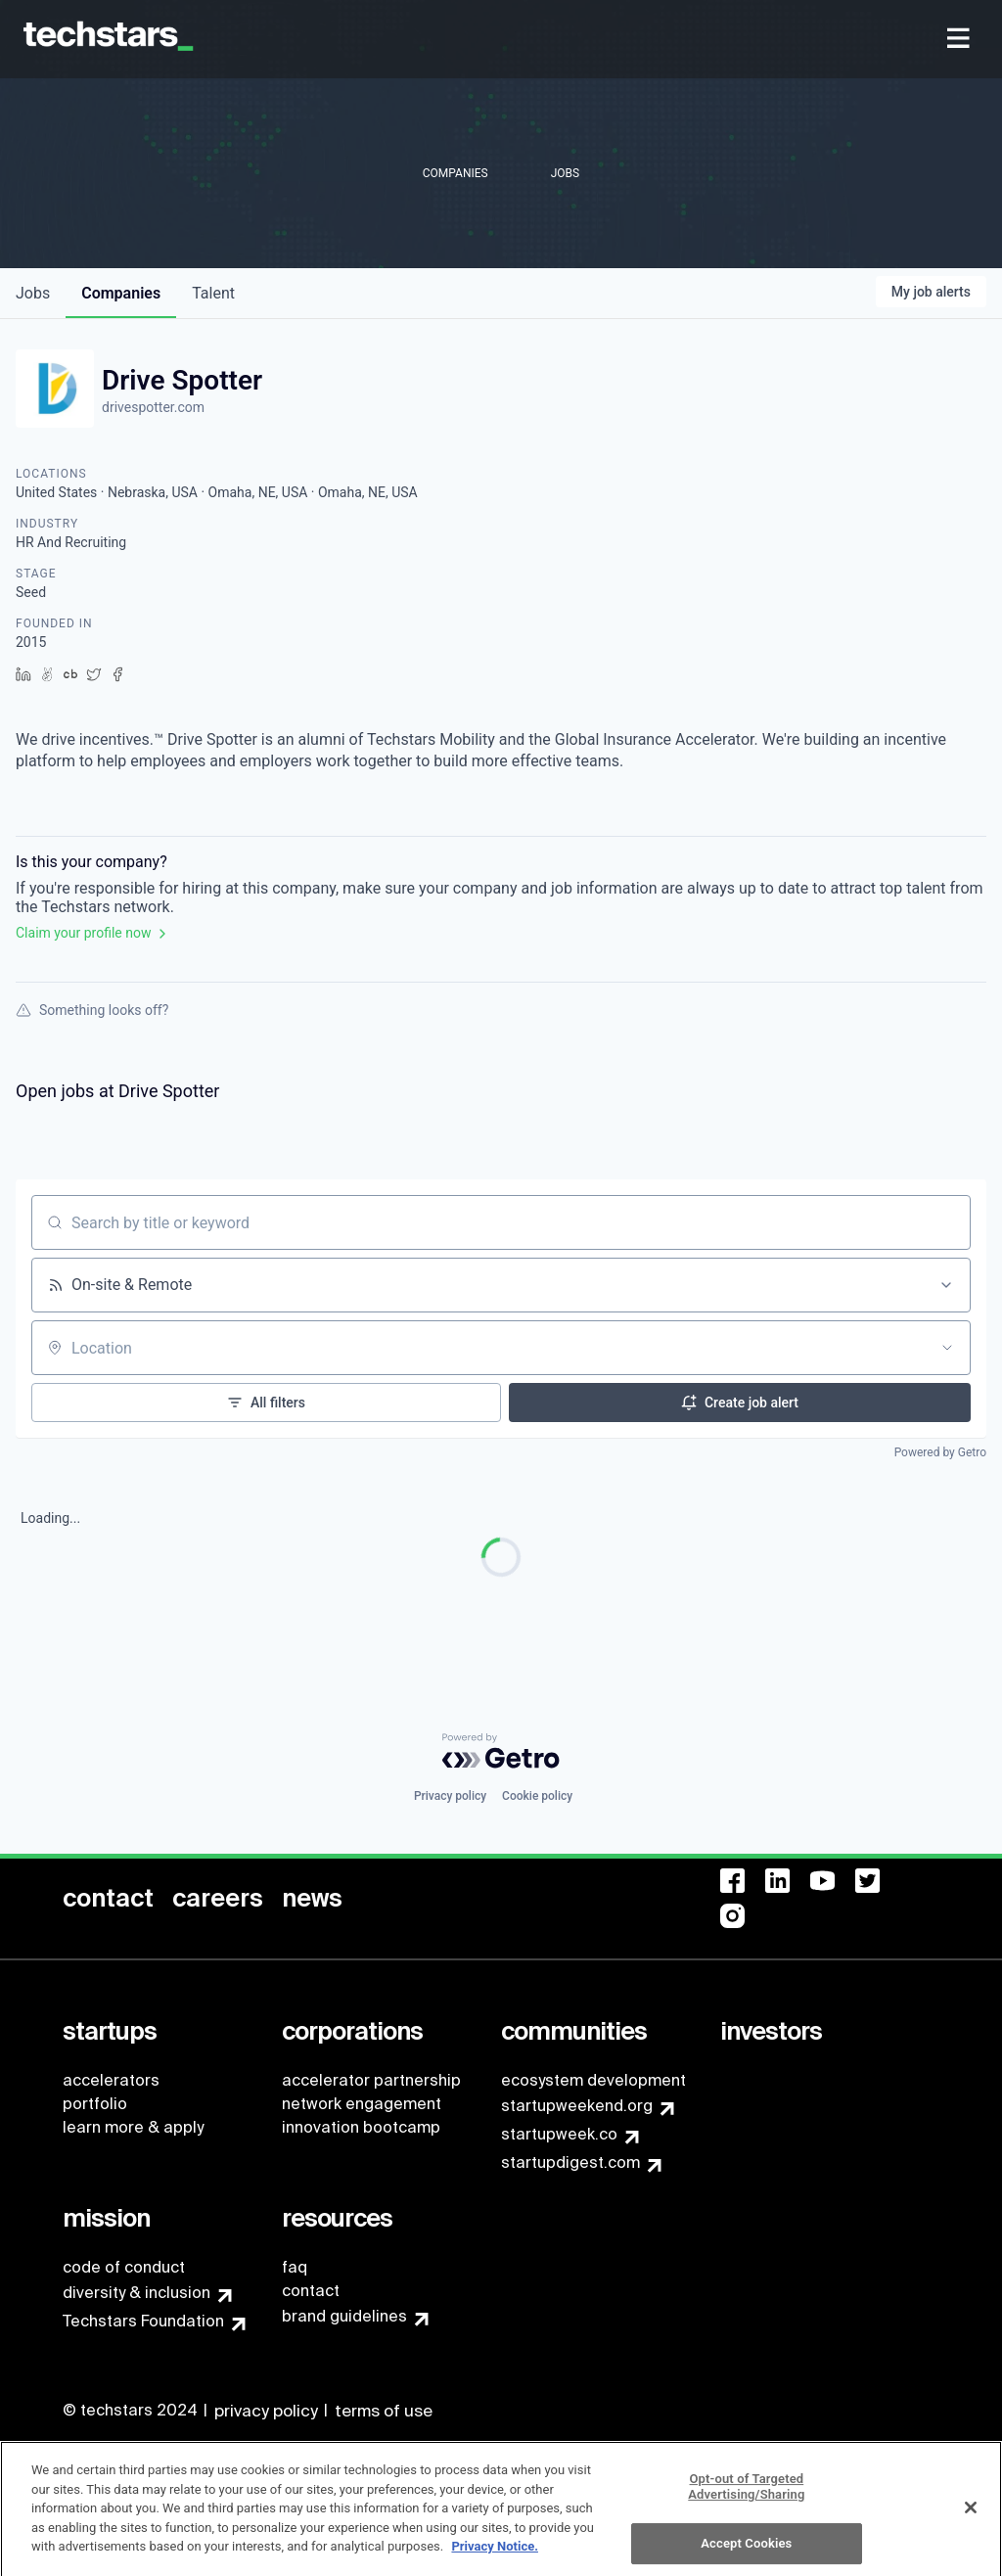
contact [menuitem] (311, 2290)
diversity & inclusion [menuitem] (136, 2292)
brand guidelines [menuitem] (344, 2316)
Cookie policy (537, 1796)
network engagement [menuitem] (361, 2103)
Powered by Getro (940, 1452)
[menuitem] (960, 39)
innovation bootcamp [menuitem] (361, 2127)
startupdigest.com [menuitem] (570, 2162)
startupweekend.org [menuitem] (577, 2105)
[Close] (970, 2515)
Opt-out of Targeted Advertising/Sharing (746, 2494)
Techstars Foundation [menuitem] (143, 2321)
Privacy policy (450, 1796)
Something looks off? (92, 1010)
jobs (33, 293)
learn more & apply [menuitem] (133, 2127)
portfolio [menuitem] (95, 2103)
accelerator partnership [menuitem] (371, 2080)
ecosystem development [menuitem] (593, 2080)
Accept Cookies (746, 2551)
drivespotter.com (153, 407)
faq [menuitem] (294, 2267)
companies (120, 293)
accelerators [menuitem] (111, 2080)
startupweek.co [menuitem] (559, 2134)
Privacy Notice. (494, 2554)
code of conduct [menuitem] (124, 2267)
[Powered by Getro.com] (501, 1751)
